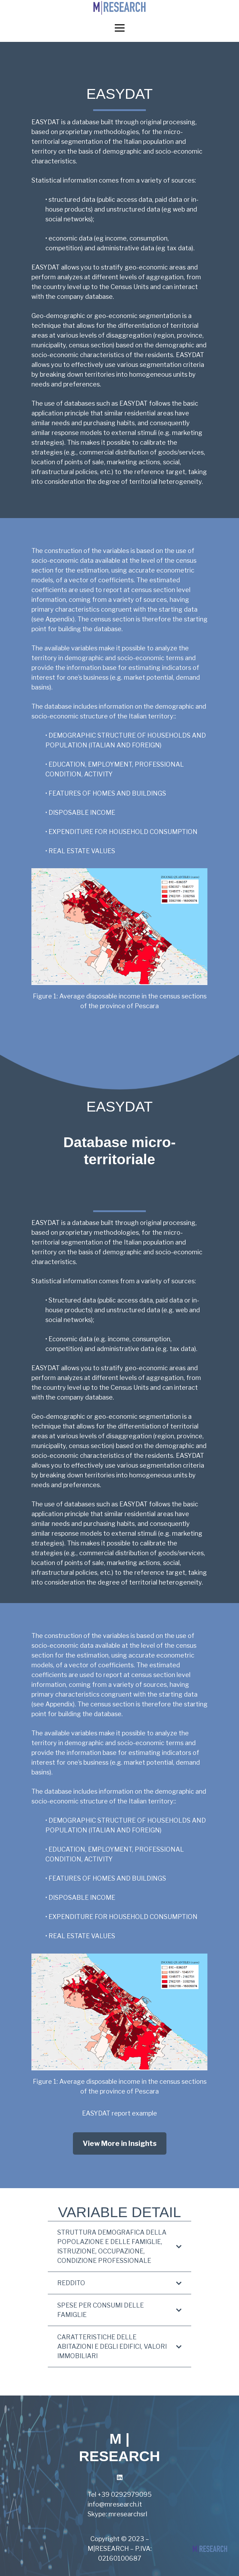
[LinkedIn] (119, 2477)
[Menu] (119, 28)
